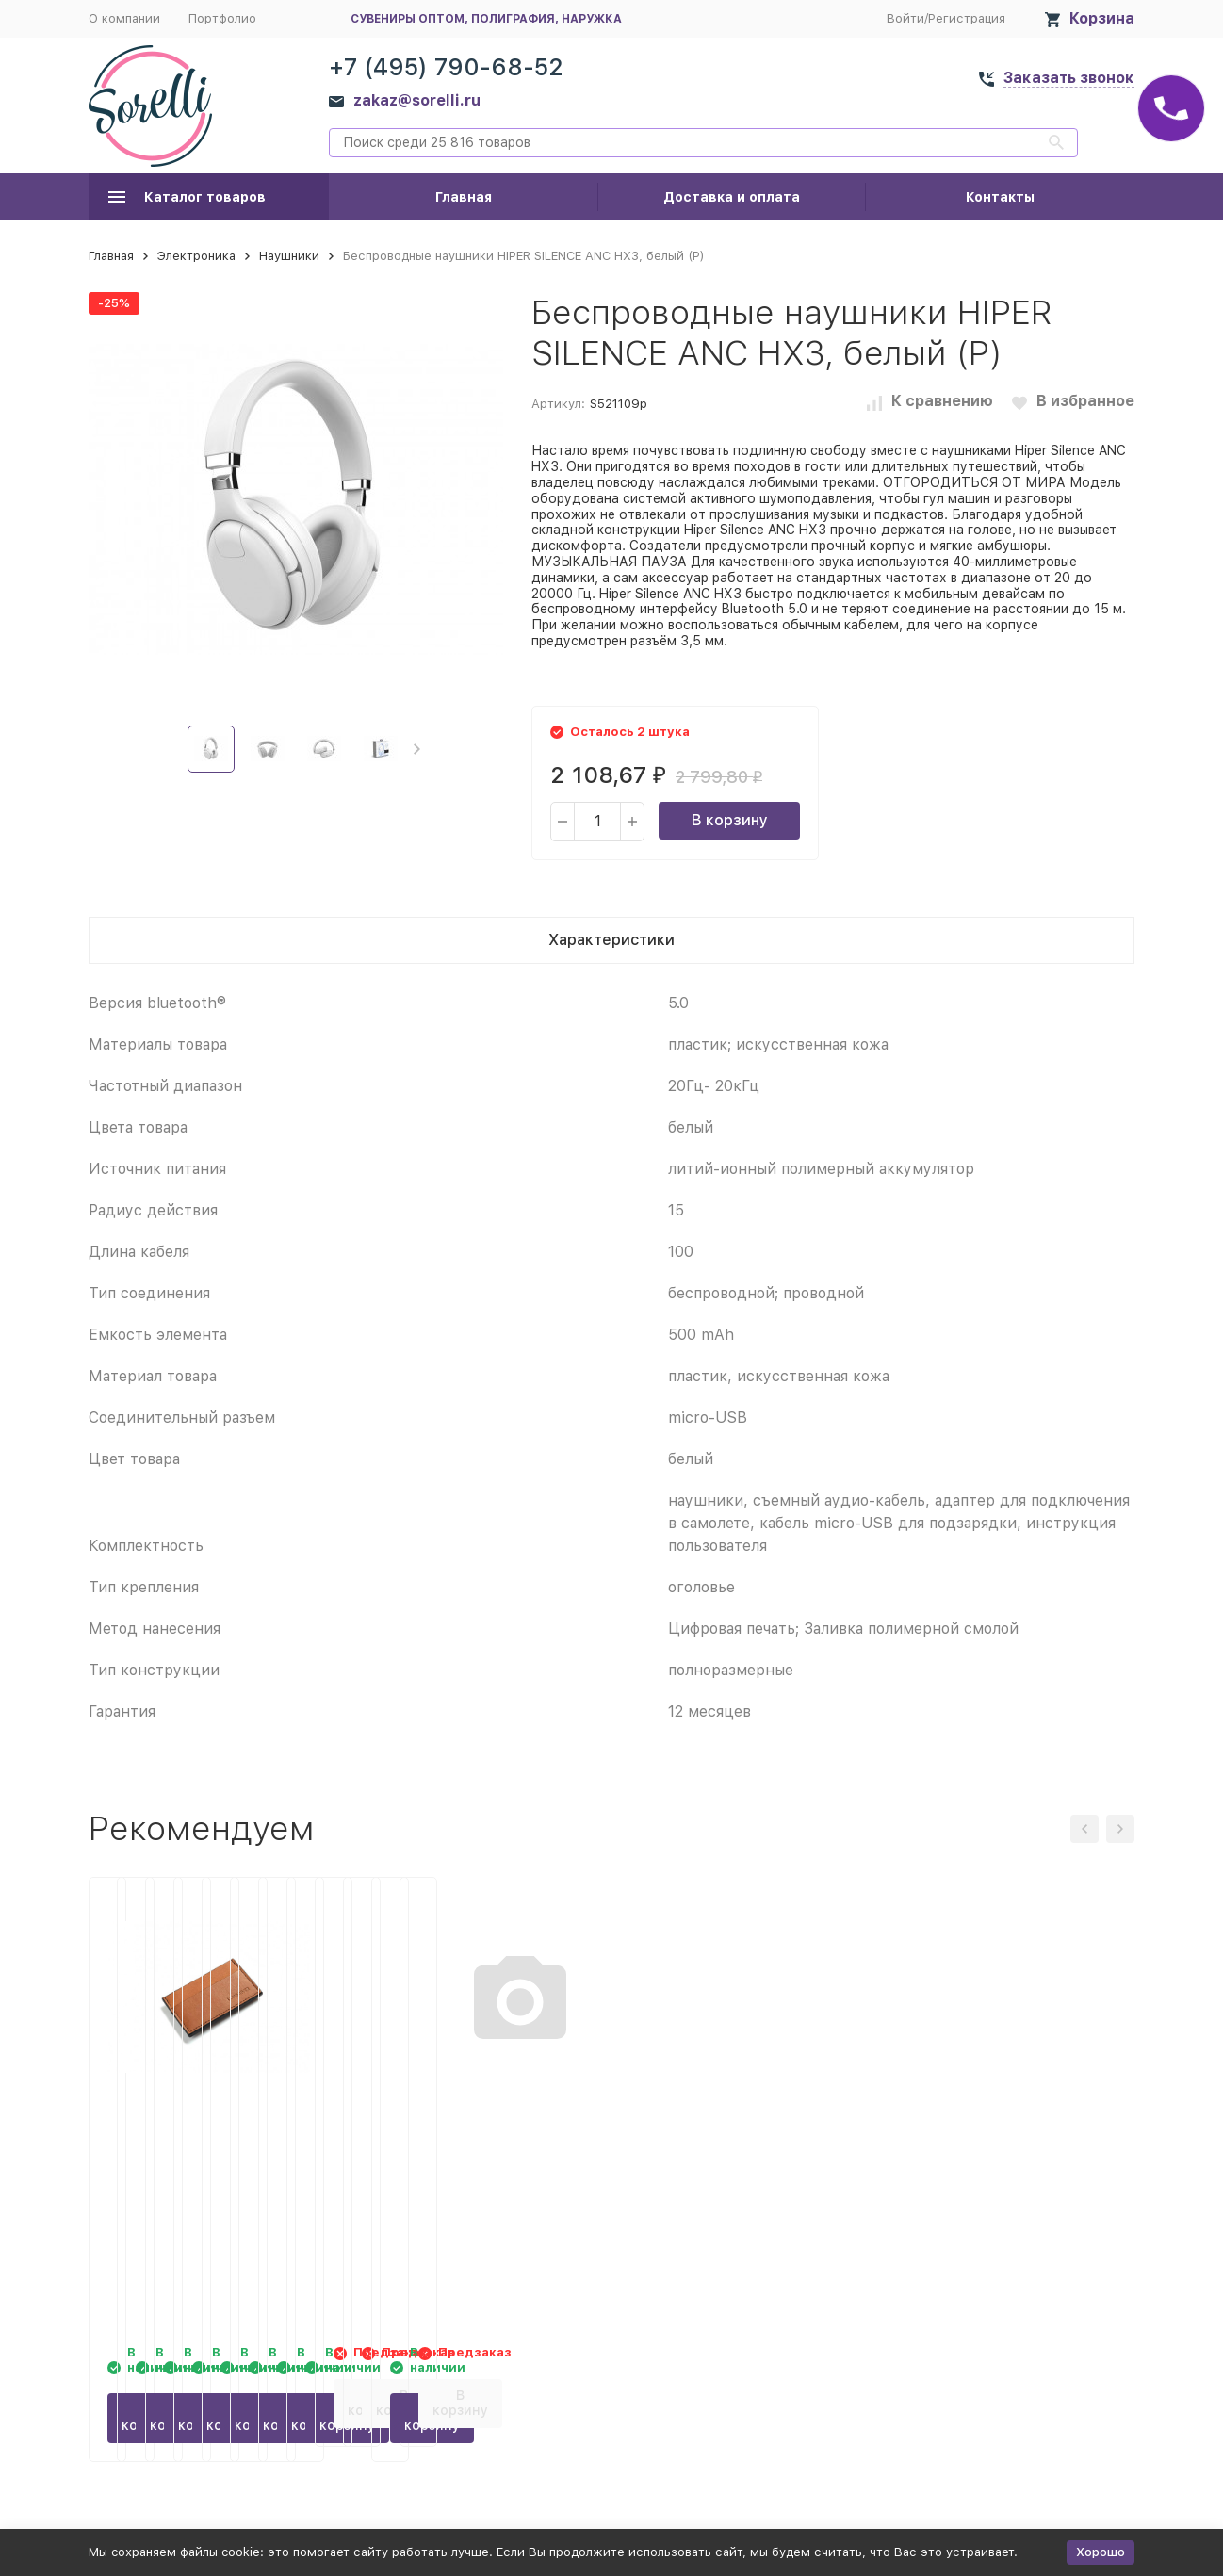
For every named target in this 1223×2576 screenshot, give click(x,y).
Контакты (1000, 196)
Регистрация (966, 18)
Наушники (289, 256)
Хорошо (1100, 2552)
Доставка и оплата (731, 196)
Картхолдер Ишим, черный (736, 2126)
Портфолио (222, 18)
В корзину (730, 820)
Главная (463, 196)
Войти (905, 18)
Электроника (196, 256)
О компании (124, 18)
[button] (417, 749)
